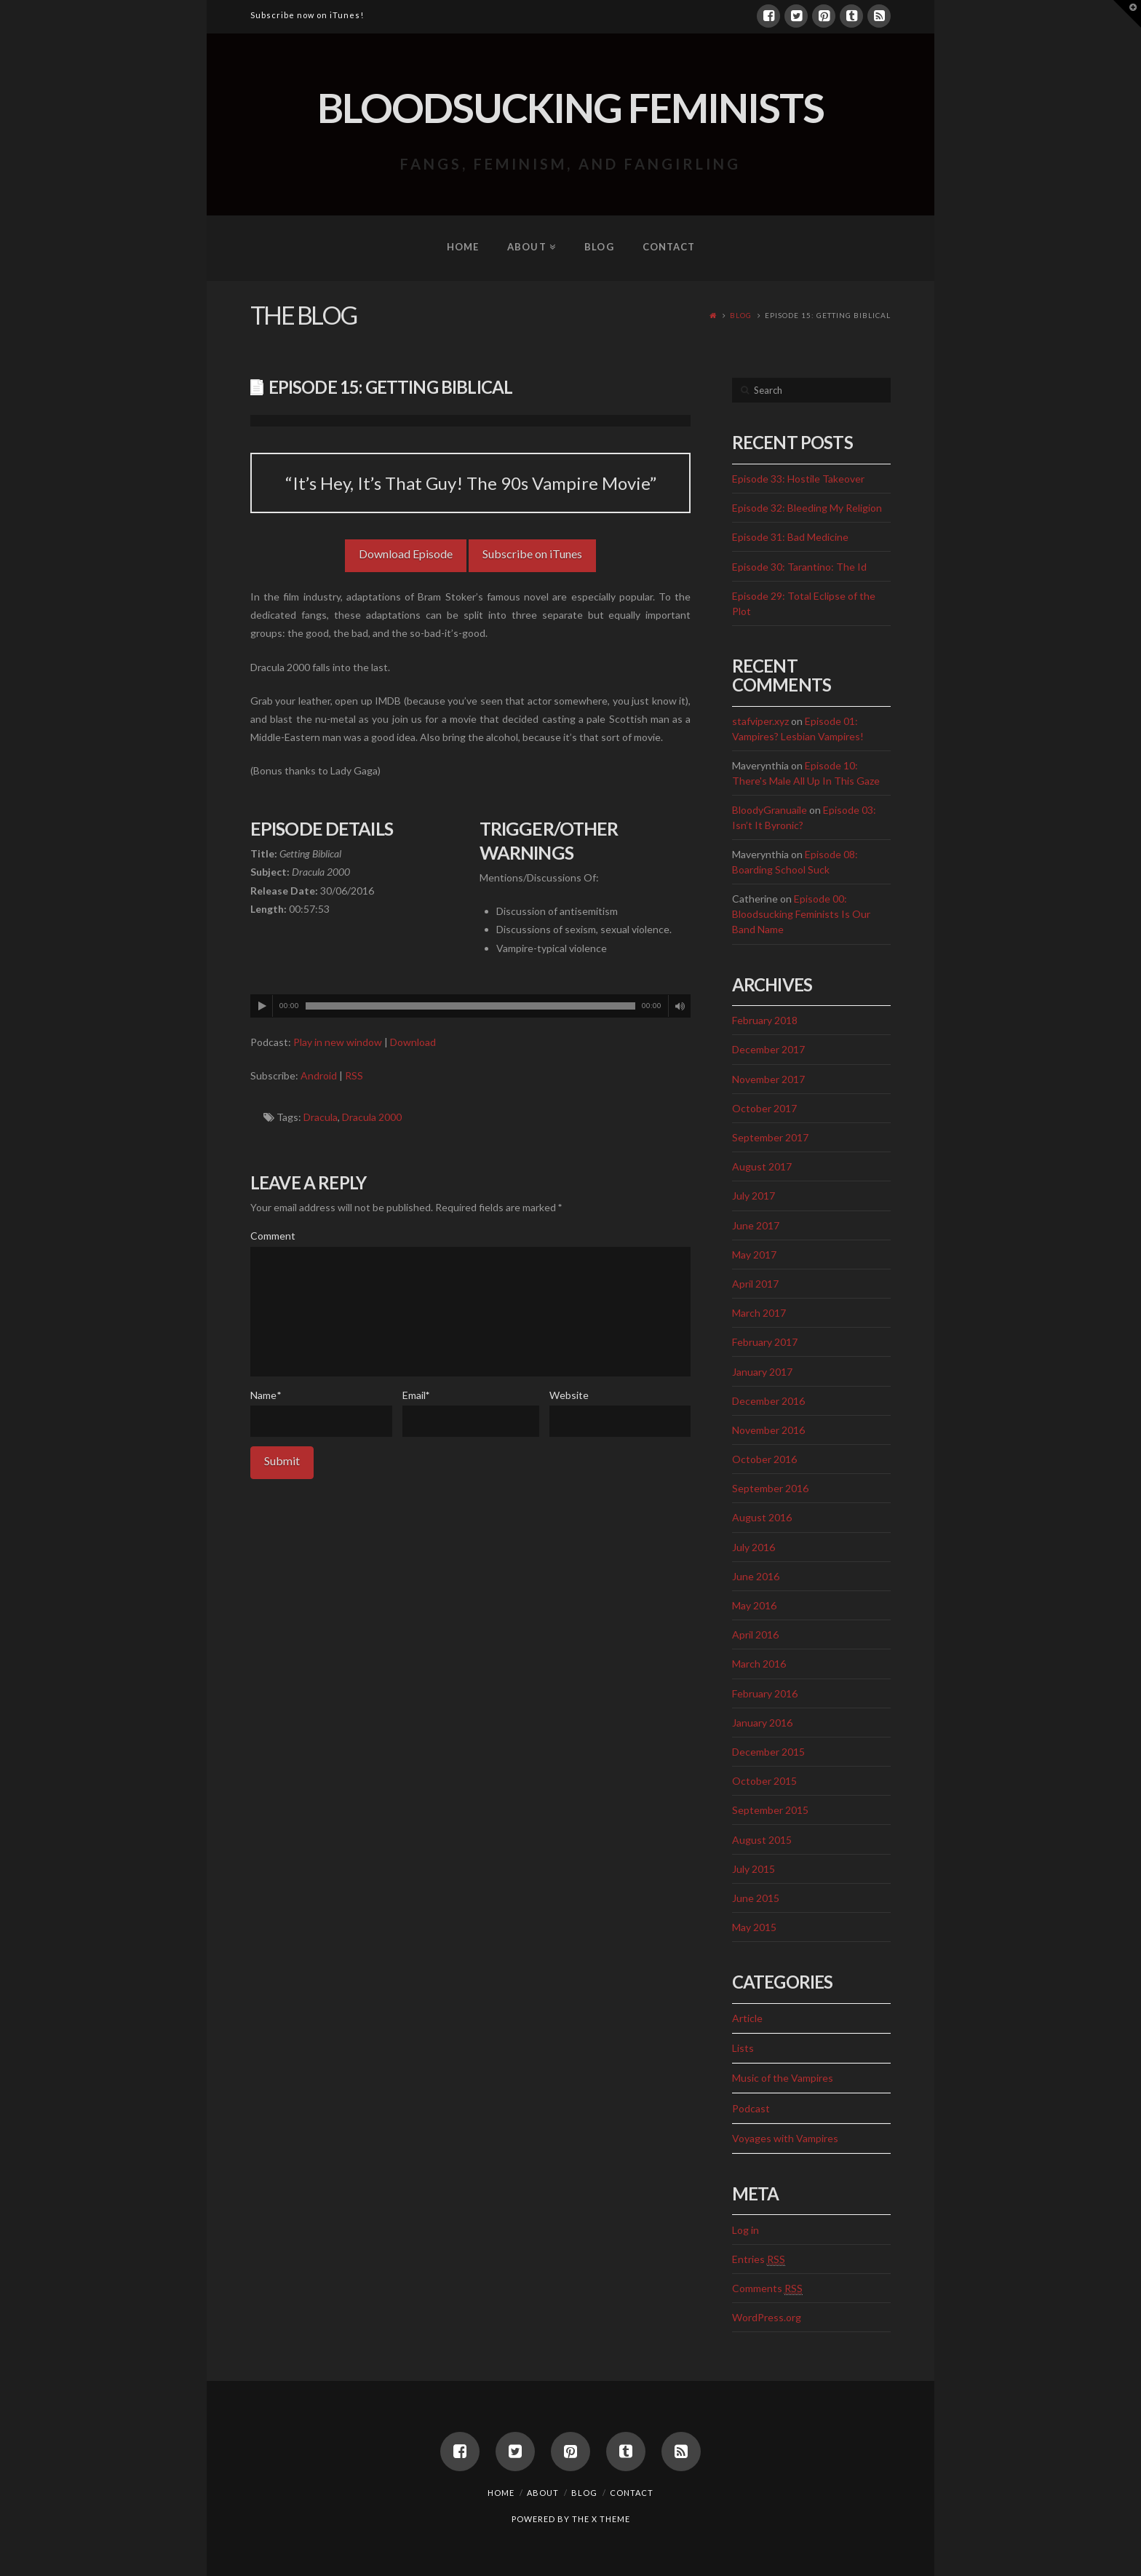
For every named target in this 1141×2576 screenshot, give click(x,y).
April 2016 (755, 1634)
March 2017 (759, 1313)
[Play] (262, 1006)
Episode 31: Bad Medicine (790, 537)
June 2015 (755, 1898)
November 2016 (768, 1430)
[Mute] (680, 1006)
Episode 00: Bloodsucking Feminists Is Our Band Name (801, 913)
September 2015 (770, 1810)
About (543, 2492)
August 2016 (762, 1517)
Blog (741, 315)
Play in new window (337, 1042)
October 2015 (764, 1781)
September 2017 (770, 1137)
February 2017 (765, 1342)
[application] (470, 1006)
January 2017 (762, 1372)
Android (319, 1075)
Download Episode (406, 553)
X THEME (611, 2519)
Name (265, 1395)
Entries (758, 2259)
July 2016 (753, 1547)
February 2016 (765, 1693)
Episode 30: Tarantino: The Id (799, 566)
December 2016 (768, 1401)
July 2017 (753, 1195)
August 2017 (762, 1166)
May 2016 (754, 1605)
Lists (743, 2048)
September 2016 (770, 1488)
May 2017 (754, 1254)
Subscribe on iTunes (532, 553)
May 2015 (754, 1927)
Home (501, 2492)
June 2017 (755, 1225)
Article (747, 2018)
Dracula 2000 (372, 1117)
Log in (745, 2230)
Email (416, 1395)
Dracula (320, 1117)
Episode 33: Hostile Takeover (798, 478)
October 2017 (764, 1108)
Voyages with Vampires (785, 2138)
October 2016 (764, 1459)
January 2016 (762, 1722)
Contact (631, 2492)
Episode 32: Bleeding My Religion (807, 508)
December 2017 (768, 1049)
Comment (272, 1235)
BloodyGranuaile (769, 810)
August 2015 (762, 1840)
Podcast (751, 2108)
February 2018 (765, 1020)
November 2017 (768, 1079)
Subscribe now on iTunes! (307, 15)
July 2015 (753, 1869)
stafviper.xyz (760, 721)
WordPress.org (766, 2317)
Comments (767, 2288)
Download (413, 1042)
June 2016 (755, 1576)
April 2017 (755, 1283)
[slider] (470, 1006)
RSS (354, 1075)
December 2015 (768, 1751)
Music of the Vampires (782, 2078)
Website (569, 1395)
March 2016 (759, 1663)
